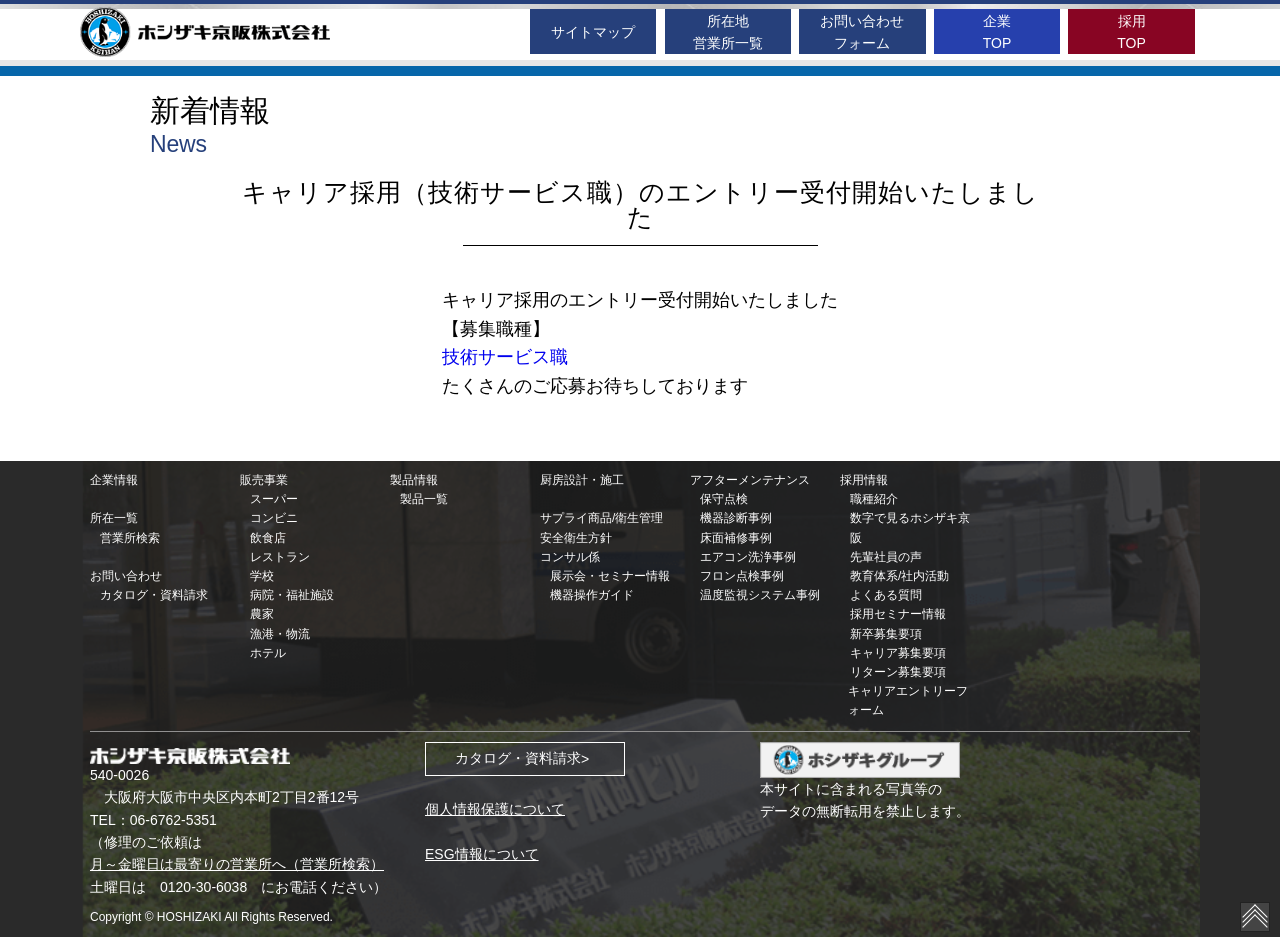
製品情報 (414, 480)
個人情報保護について (495, 809)
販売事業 (264, 480)
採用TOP (1131, 32)
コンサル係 (570, 557)
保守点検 (724, 499)
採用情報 (864, 480)
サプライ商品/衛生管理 (601, 518)
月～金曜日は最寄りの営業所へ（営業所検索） (237, 864)
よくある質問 (886, 595)
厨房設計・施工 (582, 480)
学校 (262, 576)
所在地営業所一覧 (728, 32)
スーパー (274, 499)
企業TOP (997, 32)
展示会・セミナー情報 (610, 576)
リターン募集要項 (898, 672)
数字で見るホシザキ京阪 (910, 527)
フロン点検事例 (742, 576)
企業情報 (114, 480)
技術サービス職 (505, 357)
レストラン (280, 557)
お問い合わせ (126, 576)
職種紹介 (874, 499)
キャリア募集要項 (898, 653)
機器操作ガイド (592, 595)
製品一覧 (424, 499)
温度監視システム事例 (760, 595)
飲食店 (268, 538)
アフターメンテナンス (750, 480)
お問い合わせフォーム (862, 32)
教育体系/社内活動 (899, 576)
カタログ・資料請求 (154, 595)
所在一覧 (114, 518)
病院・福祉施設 (292, 595)
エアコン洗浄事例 (748, 557)
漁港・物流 (280, 634)
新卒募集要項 (886, 634)
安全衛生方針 (576, 538)
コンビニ (274, 518)
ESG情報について (482, 854)
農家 (262, 614)
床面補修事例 (736, 538)
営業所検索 (130, 538)
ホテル (268, 653)
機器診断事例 (736, 518)
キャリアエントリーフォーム (908, 700)
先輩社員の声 (886, 557)
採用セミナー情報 (898, 614)
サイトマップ (593, 32)
